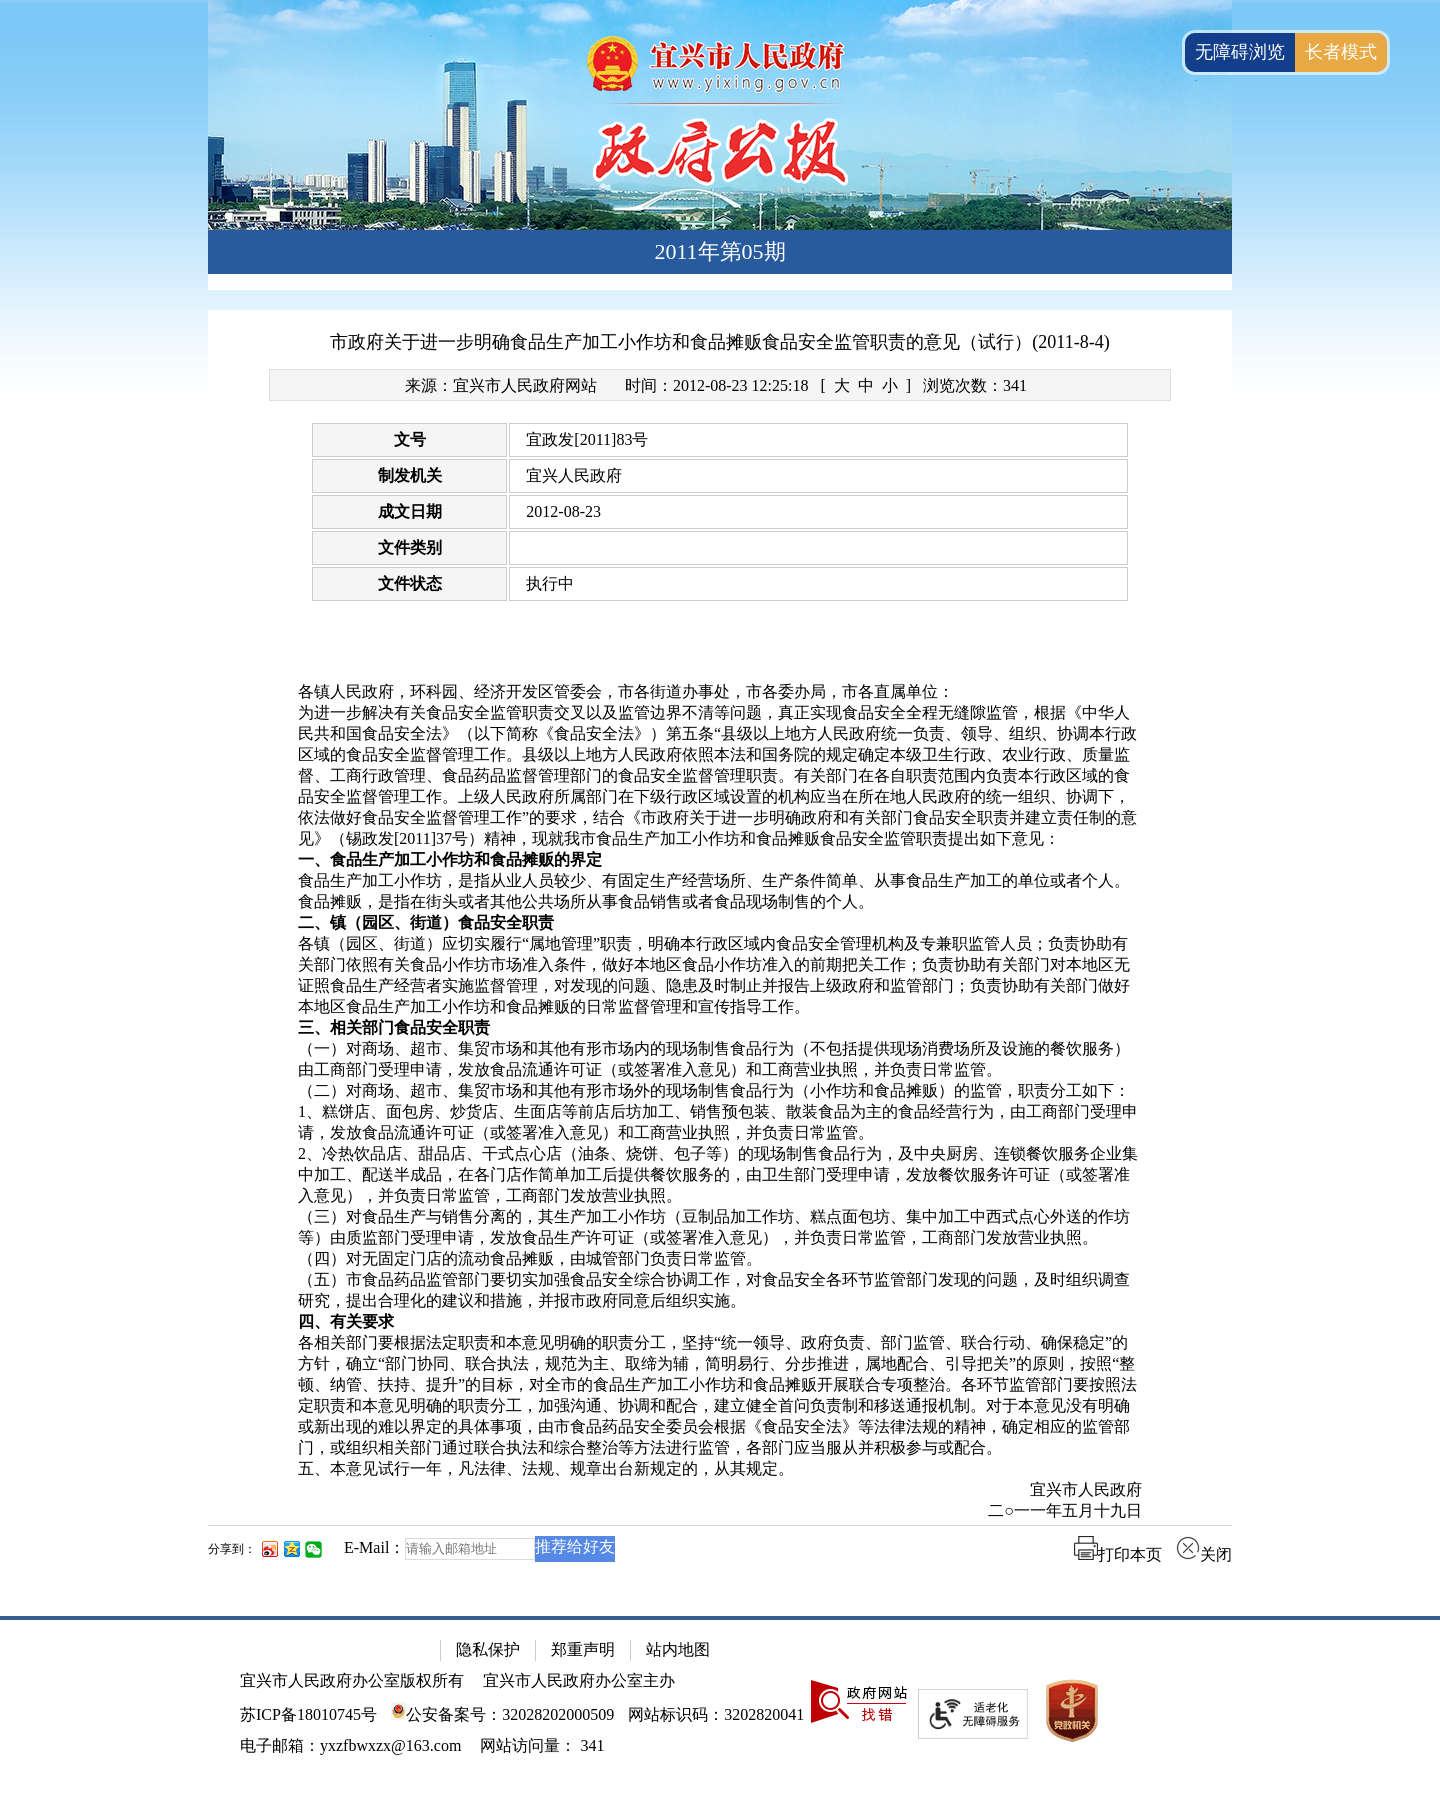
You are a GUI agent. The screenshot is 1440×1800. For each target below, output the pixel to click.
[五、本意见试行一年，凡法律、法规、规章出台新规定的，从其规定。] (720, 1469)
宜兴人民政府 (574, 475)
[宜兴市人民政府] (720, 1490)
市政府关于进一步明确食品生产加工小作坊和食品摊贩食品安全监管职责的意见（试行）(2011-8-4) (719, 342)
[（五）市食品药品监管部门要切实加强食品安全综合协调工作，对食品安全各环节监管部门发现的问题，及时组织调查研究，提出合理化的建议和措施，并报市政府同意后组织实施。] (720, 1291)
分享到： (232, 1549)
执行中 (550, 583)
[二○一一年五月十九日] (720, 1511)
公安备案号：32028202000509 (502, 1714)
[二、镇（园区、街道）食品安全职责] (720, 923)
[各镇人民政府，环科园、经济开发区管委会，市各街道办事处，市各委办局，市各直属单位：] (720, 692)
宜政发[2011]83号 (587, 439)
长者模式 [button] (1341, 52)
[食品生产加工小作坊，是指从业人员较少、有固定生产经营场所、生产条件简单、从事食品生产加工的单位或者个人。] (720, 881)
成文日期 (410, 511)
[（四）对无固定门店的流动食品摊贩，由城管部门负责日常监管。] (720, 1259)
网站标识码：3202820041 (716, 1714)
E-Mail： (374, 1547)
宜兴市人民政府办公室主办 (579, 1680)
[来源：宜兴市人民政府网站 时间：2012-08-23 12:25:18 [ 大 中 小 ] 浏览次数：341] (720, 385)
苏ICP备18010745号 (308, 1714)
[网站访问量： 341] (542, 1745)
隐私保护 (488, 1649)
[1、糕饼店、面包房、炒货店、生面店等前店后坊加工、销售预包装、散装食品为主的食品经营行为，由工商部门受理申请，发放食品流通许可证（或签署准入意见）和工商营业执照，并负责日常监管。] (720, 1123)
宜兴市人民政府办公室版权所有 (352, 1680)
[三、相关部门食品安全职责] (720, 1028)
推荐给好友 (575, 1546)
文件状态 (410, 583)
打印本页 (1118, 1554)
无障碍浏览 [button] (1240, 52)
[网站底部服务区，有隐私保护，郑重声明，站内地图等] (720, 1708)
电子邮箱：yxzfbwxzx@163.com (350, 1745)
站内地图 (678, 1649)
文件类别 (410, 547)
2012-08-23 (563, 511)
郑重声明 (583, 1649)
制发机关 (410, 475)
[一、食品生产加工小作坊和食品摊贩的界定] (720, 860)
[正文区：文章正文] (720, 951)
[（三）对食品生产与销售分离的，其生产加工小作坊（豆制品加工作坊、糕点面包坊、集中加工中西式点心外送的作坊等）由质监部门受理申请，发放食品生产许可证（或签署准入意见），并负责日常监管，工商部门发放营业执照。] (720, 1228)
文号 (410, 439)
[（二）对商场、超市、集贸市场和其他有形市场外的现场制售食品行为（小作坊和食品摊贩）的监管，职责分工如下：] (720, 1091)
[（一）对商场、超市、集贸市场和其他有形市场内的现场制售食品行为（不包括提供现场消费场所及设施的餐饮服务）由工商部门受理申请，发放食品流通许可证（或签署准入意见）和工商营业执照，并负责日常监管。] (720, 1060)
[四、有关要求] (720, 1322)
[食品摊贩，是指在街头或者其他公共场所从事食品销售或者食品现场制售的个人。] (720, 902)
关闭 (1204, 1554)
